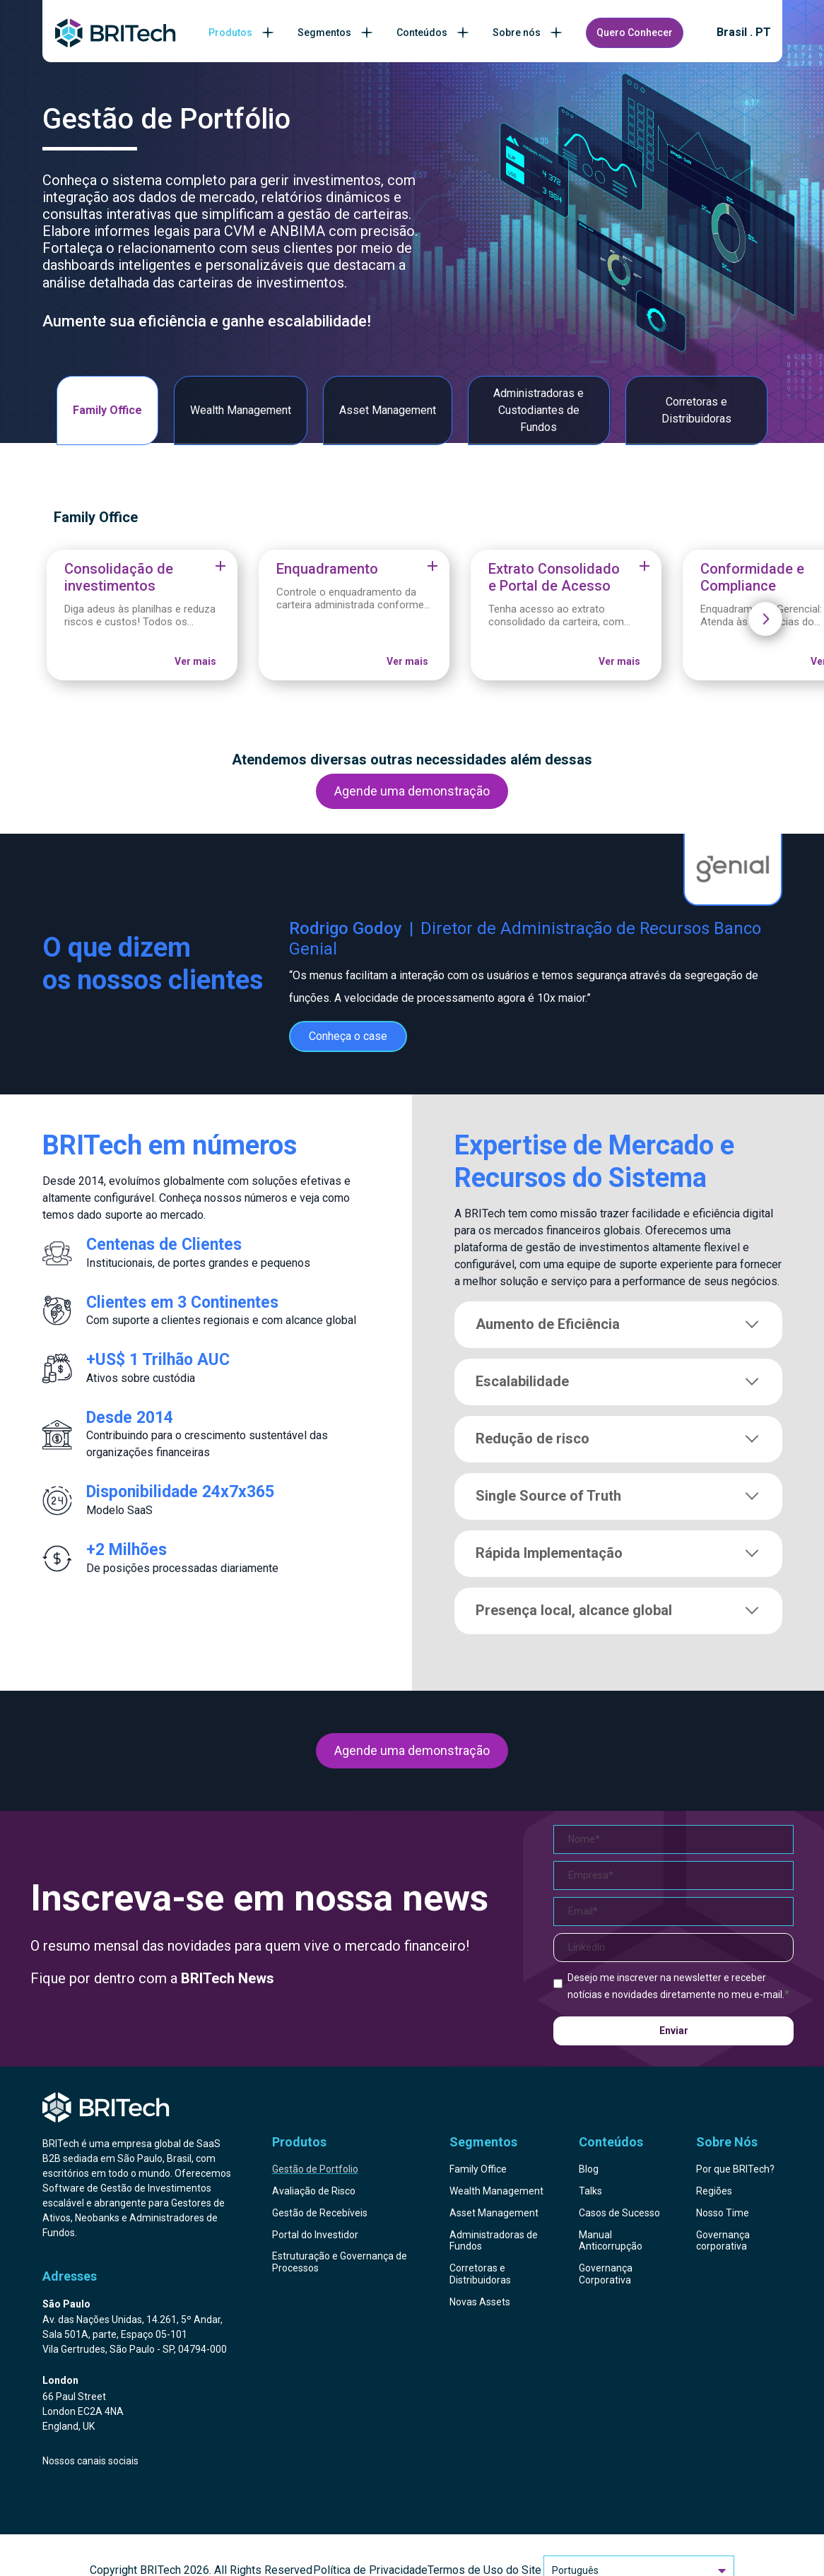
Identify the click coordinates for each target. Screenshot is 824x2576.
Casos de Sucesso (619, 2212)
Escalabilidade (618, 1382)
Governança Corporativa (605, 2274)
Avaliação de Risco (313, 2191)
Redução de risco (618, 1439)
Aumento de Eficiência (618, 1325)
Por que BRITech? (735, 2169)
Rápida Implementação (618, 1553)
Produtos (242, 32)
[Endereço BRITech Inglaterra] (138, 2404)
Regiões (714, 2191)
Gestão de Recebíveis (319, 2212)
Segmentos (336, 32)
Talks (590, 2191)
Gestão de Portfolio (315, 2169)
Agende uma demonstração (412, 791)
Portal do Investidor (315, 2234)
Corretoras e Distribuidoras (480, 2274)
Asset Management (493, 2212)
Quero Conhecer (634, 32)
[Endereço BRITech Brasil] (138, 2328)
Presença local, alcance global (618, 1611)
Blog (589, 2169)
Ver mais (195, 661)
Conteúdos (433, 32)
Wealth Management (496, 2191)
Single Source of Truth (618, 1496)
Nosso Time (722, 2212)
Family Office (478, 2169)
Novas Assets (479, 2302)
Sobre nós (529, 32)
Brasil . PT (744, 32)
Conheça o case (348, 1036)
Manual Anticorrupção (610, 2240)
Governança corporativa (723, 2240)
